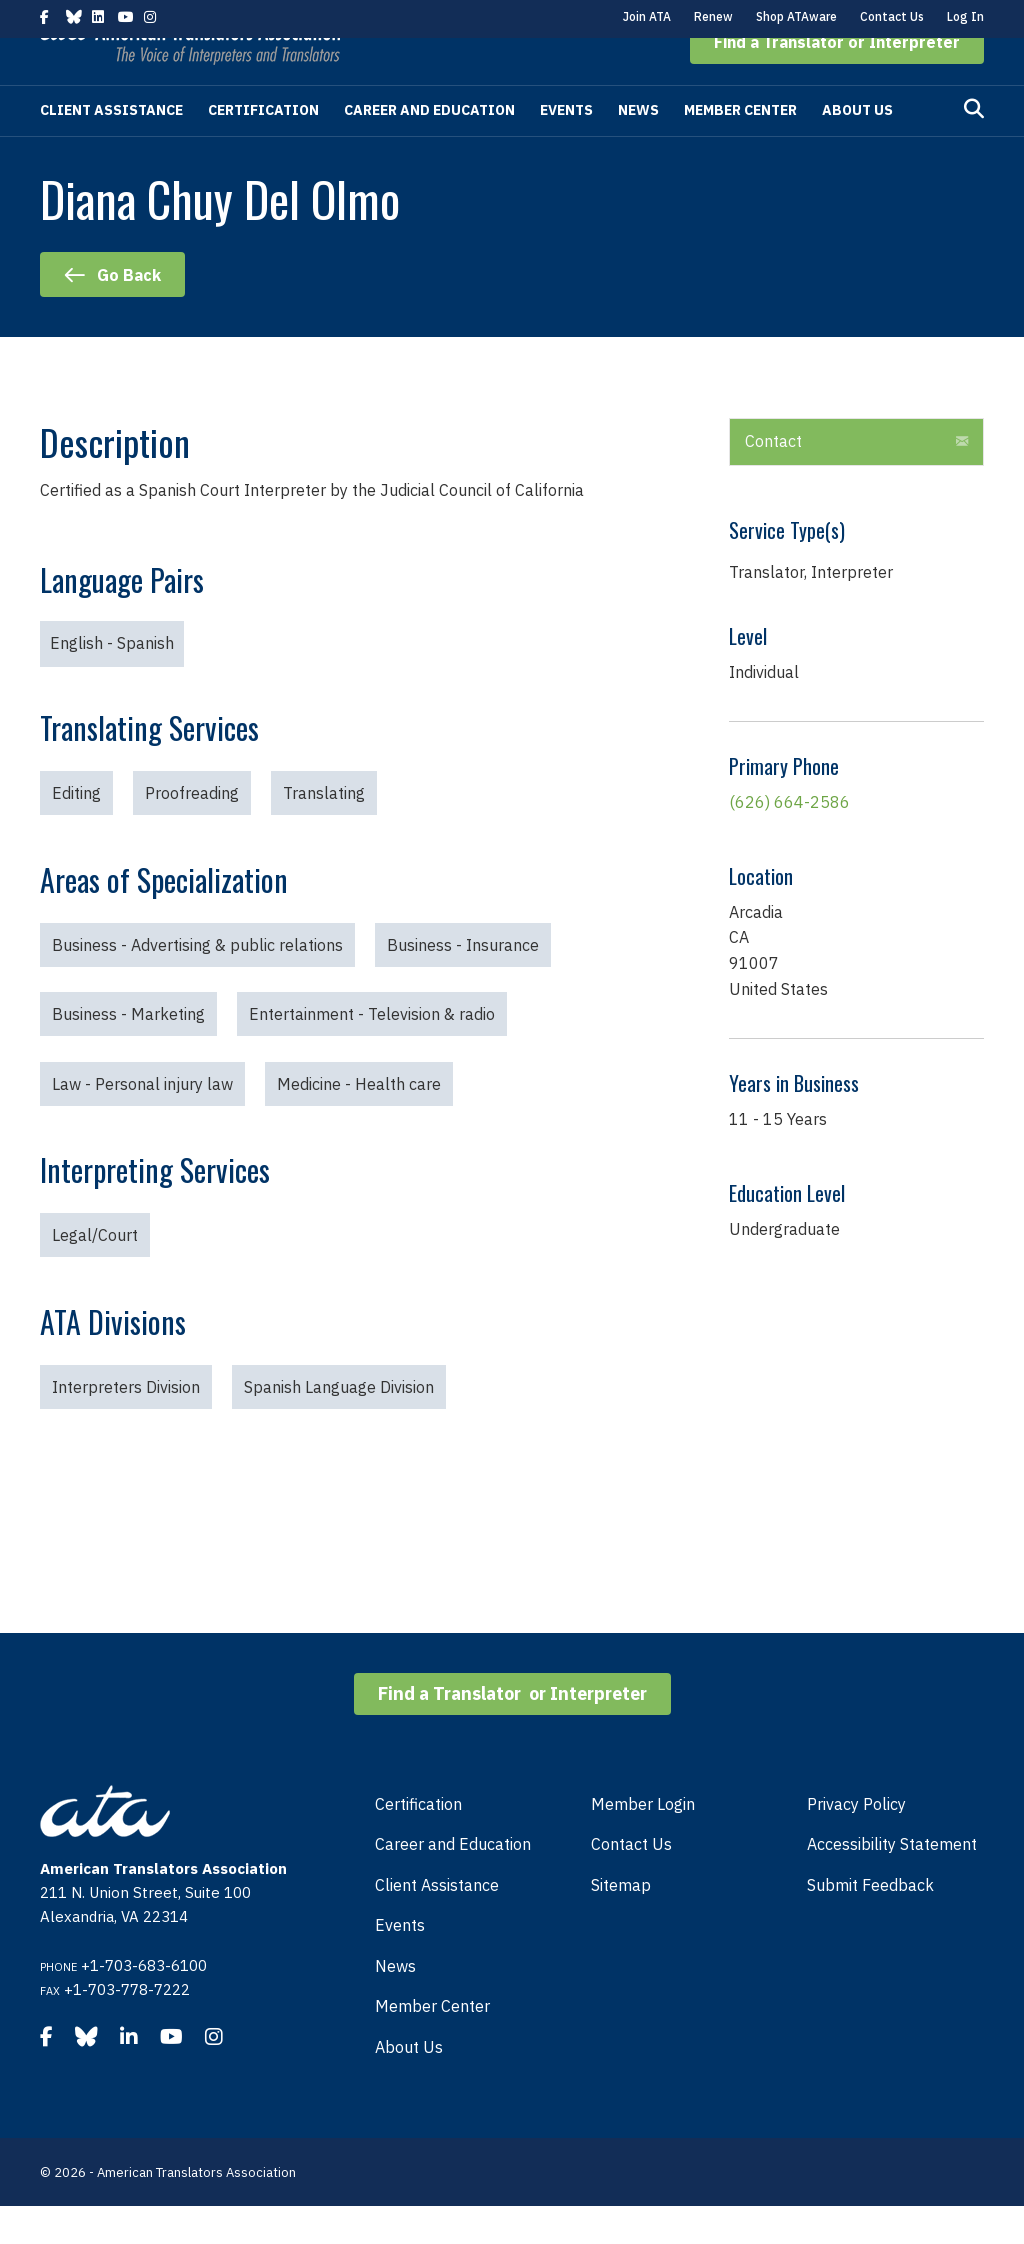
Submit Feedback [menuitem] (870, 1923)
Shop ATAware (796, 16)
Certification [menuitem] (418, 1842)
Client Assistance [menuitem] (437, 1923)
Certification (263, 148)
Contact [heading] (773, 479)
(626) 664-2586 (789, 840)
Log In (965, 16)
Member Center (740, 148)
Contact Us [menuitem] (631, 1882)
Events (566, 148)
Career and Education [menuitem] (453, 1882)
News (638, 148)
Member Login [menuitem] (643, 1842)
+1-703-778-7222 (127, 2027)
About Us (857, 148)
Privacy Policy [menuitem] (856, 1842)
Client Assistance (111, 148)
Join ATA (647, 16)
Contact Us (892, 16)
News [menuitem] (395, 2004)
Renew (713, 16)
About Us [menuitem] (409, 2085)
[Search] (974, 147)
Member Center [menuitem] (432, 2044)
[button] (837, 80)
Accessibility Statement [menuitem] (892, 1882)
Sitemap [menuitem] (621, 1923)
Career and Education (429, 148)
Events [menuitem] (400, 1963)
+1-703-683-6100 (144, 2003)
